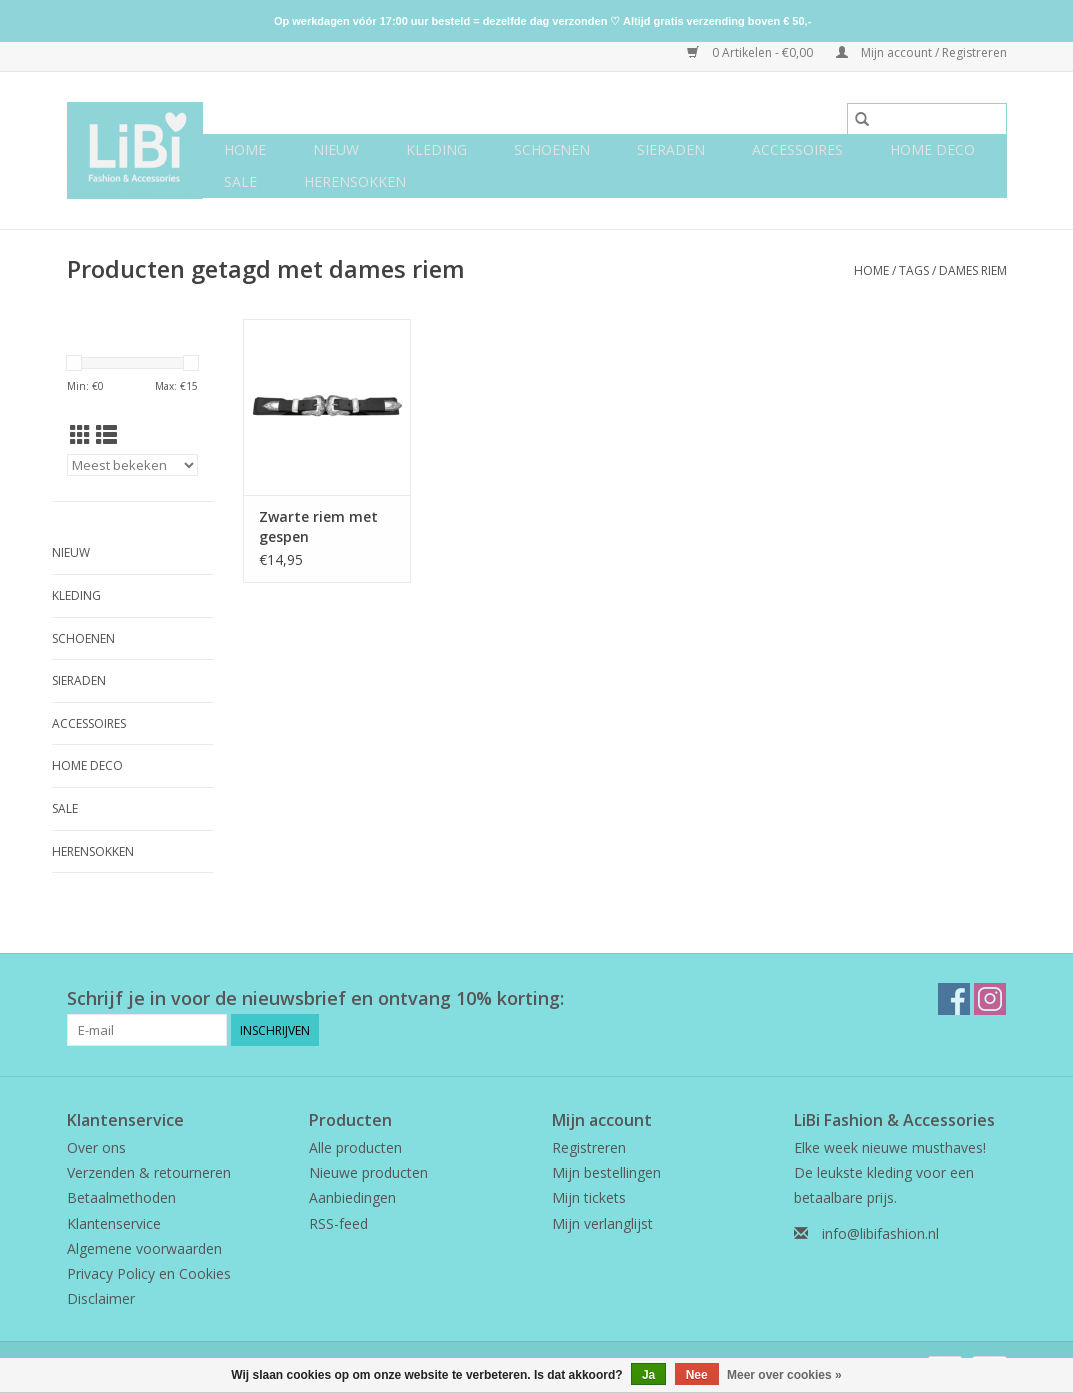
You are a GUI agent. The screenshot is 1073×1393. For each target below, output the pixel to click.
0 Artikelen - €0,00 (751, 52)
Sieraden (671, 149)
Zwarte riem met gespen (318, 526)
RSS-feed (338, 1223)
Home (245, 149)
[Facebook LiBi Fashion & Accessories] (954, 999)
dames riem (973, 270)
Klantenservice (114, 1223)
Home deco (932, 149)
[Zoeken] (927, 119)
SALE (240, 181)
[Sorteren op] (133, 465)
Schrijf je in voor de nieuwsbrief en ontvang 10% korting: (315, 998)
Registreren (589, 1147)
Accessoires (797, 149)
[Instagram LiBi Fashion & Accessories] (990, 999)
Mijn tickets (589, 1197)
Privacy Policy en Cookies (149, 1273)
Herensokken (355, 181)
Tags (914, 270)
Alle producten (355, 1147)
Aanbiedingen (352, 1197)
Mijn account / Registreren (921, 52)
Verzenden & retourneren (149, 1172)
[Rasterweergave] (80, 435)
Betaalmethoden (121, 1197)
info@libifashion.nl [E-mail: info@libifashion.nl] (880, 1233)
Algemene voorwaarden (144, 1248)
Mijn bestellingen (606, 1172)
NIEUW (336, 149)
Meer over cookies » (784, 1375)
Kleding (436, 149)
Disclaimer (101, 1298)
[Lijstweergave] (106, 435)
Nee (697, 1375)
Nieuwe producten (368, 1172)
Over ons (96, 1147)
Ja (648, 1375)
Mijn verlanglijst (602, 1223)
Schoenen (552, 149)
